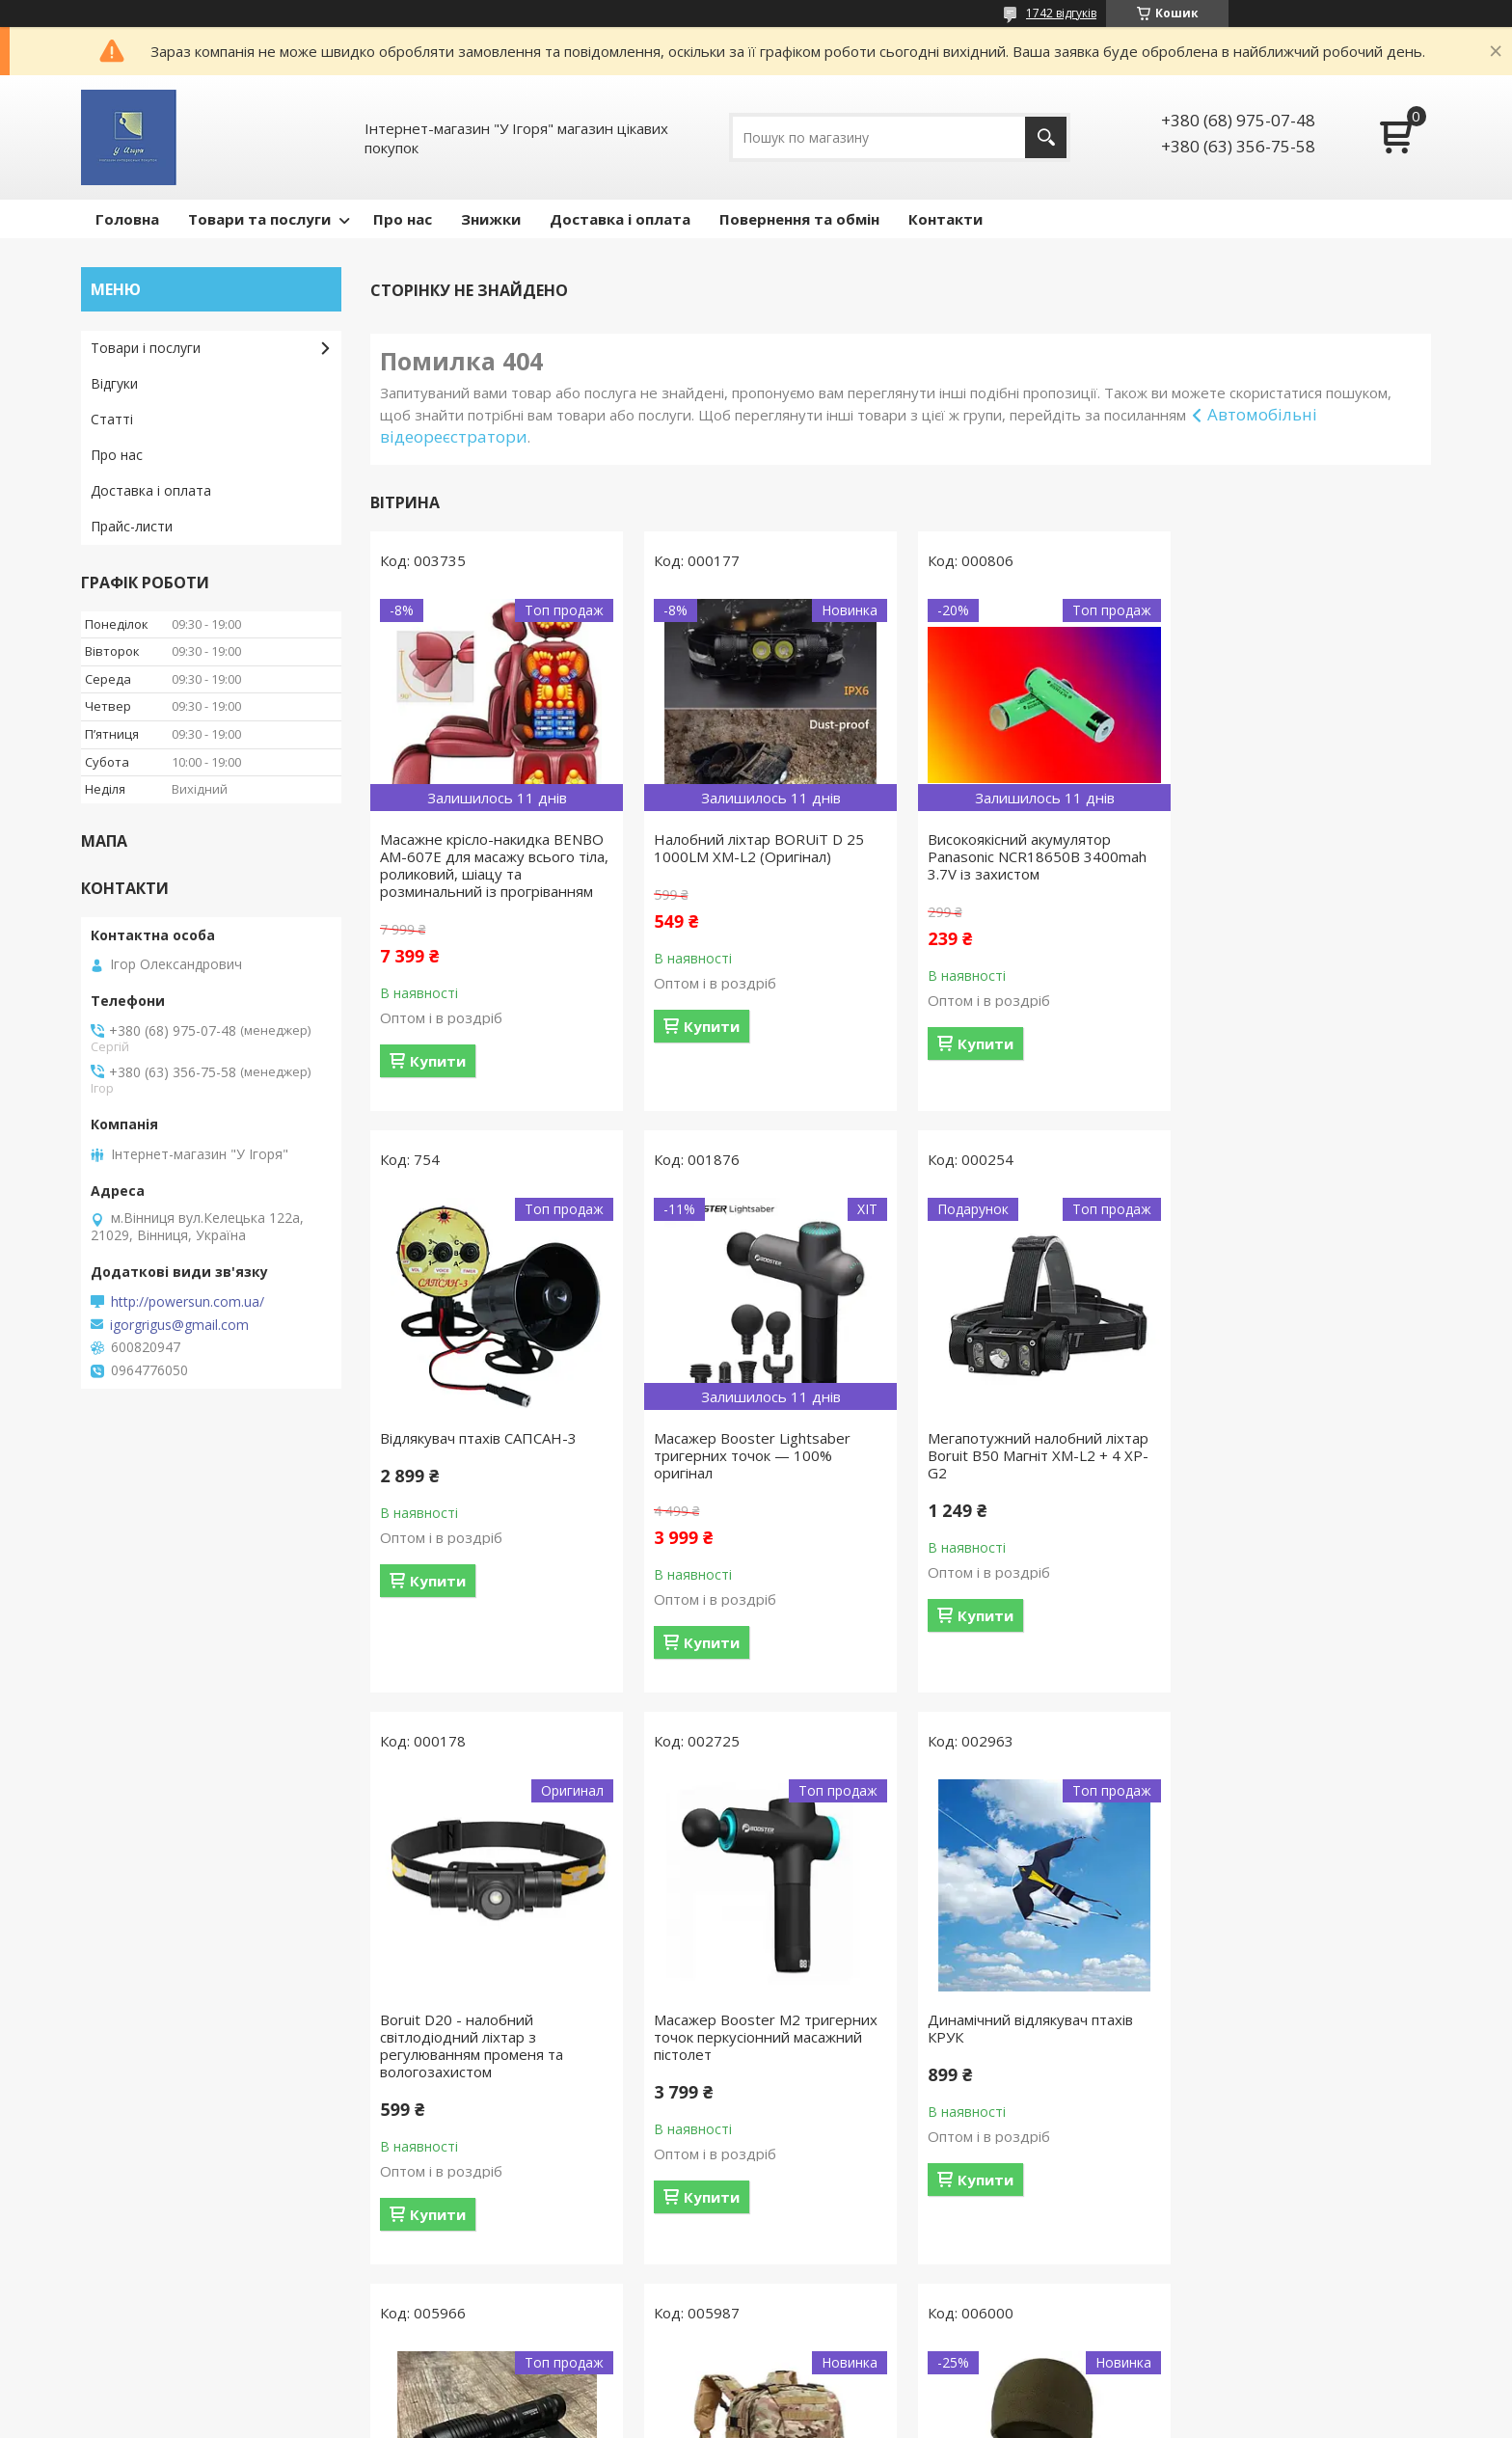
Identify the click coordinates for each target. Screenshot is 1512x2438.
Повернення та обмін (799, 219)
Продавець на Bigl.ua (756, 2402)
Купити (438, 1060)
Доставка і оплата (620, 219)
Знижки (491, 219)
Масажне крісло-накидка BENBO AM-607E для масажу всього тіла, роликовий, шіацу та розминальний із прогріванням (494, 865)
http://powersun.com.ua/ (187, 1302)
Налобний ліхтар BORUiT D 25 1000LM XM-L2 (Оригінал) (756, 847)
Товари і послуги (146, 348)
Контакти (945, 219)
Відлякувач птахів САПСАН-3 (1290, 839)
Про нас (402, 219)
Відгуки (114, 383)
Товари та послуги (259, 219)
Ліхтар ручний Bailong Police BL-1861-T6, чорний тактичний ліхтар (762, 2037)
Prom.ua (852, 2384)
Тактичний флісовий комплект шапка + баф (1295, 2028)
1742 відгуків (1061, 13)
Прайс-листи (132, 526)
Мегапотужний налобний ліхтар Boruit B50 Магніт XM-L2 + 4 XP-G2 (761, 1455)
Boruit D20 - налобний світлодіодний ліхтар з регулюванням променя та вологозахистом (1012, 1464)
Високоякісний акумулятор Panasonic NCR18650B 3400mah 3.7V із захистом (1030, 856)
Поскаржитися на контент (756, 2419)
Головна (127, 219)
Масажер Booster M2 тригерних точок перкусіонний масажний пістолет (1304, 1455)
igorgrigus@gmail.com (179, 1325)
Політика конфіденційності (919, 2419)
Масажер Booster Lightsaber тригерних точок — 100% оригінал (478, 1455)
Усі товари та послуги (893, 2292)
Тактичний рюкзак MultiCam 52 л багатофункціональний (1033, 2028)
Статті (112, 419)
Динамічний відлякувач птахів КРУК (482, 2028)
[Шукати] (1045, 137)
